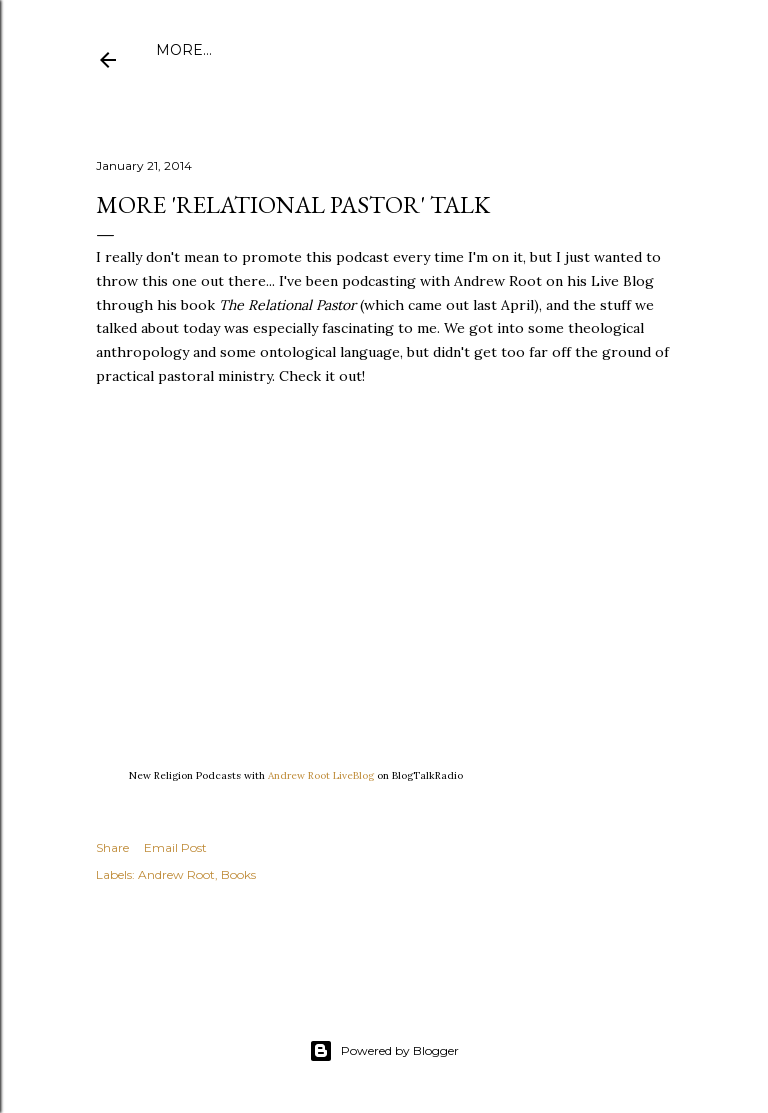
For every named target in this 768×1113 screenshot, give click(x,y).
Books (238, 874)
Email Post (175, 847)
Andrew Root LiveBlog (321, 775)
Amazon (464, 50)
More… (626, 50)
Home (180, 50)
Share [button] (112, 847)
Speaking (548, 50)
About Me (255, 50)
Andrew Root (176, 874)
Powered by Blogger (384, 1051)
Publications (362, 50)
